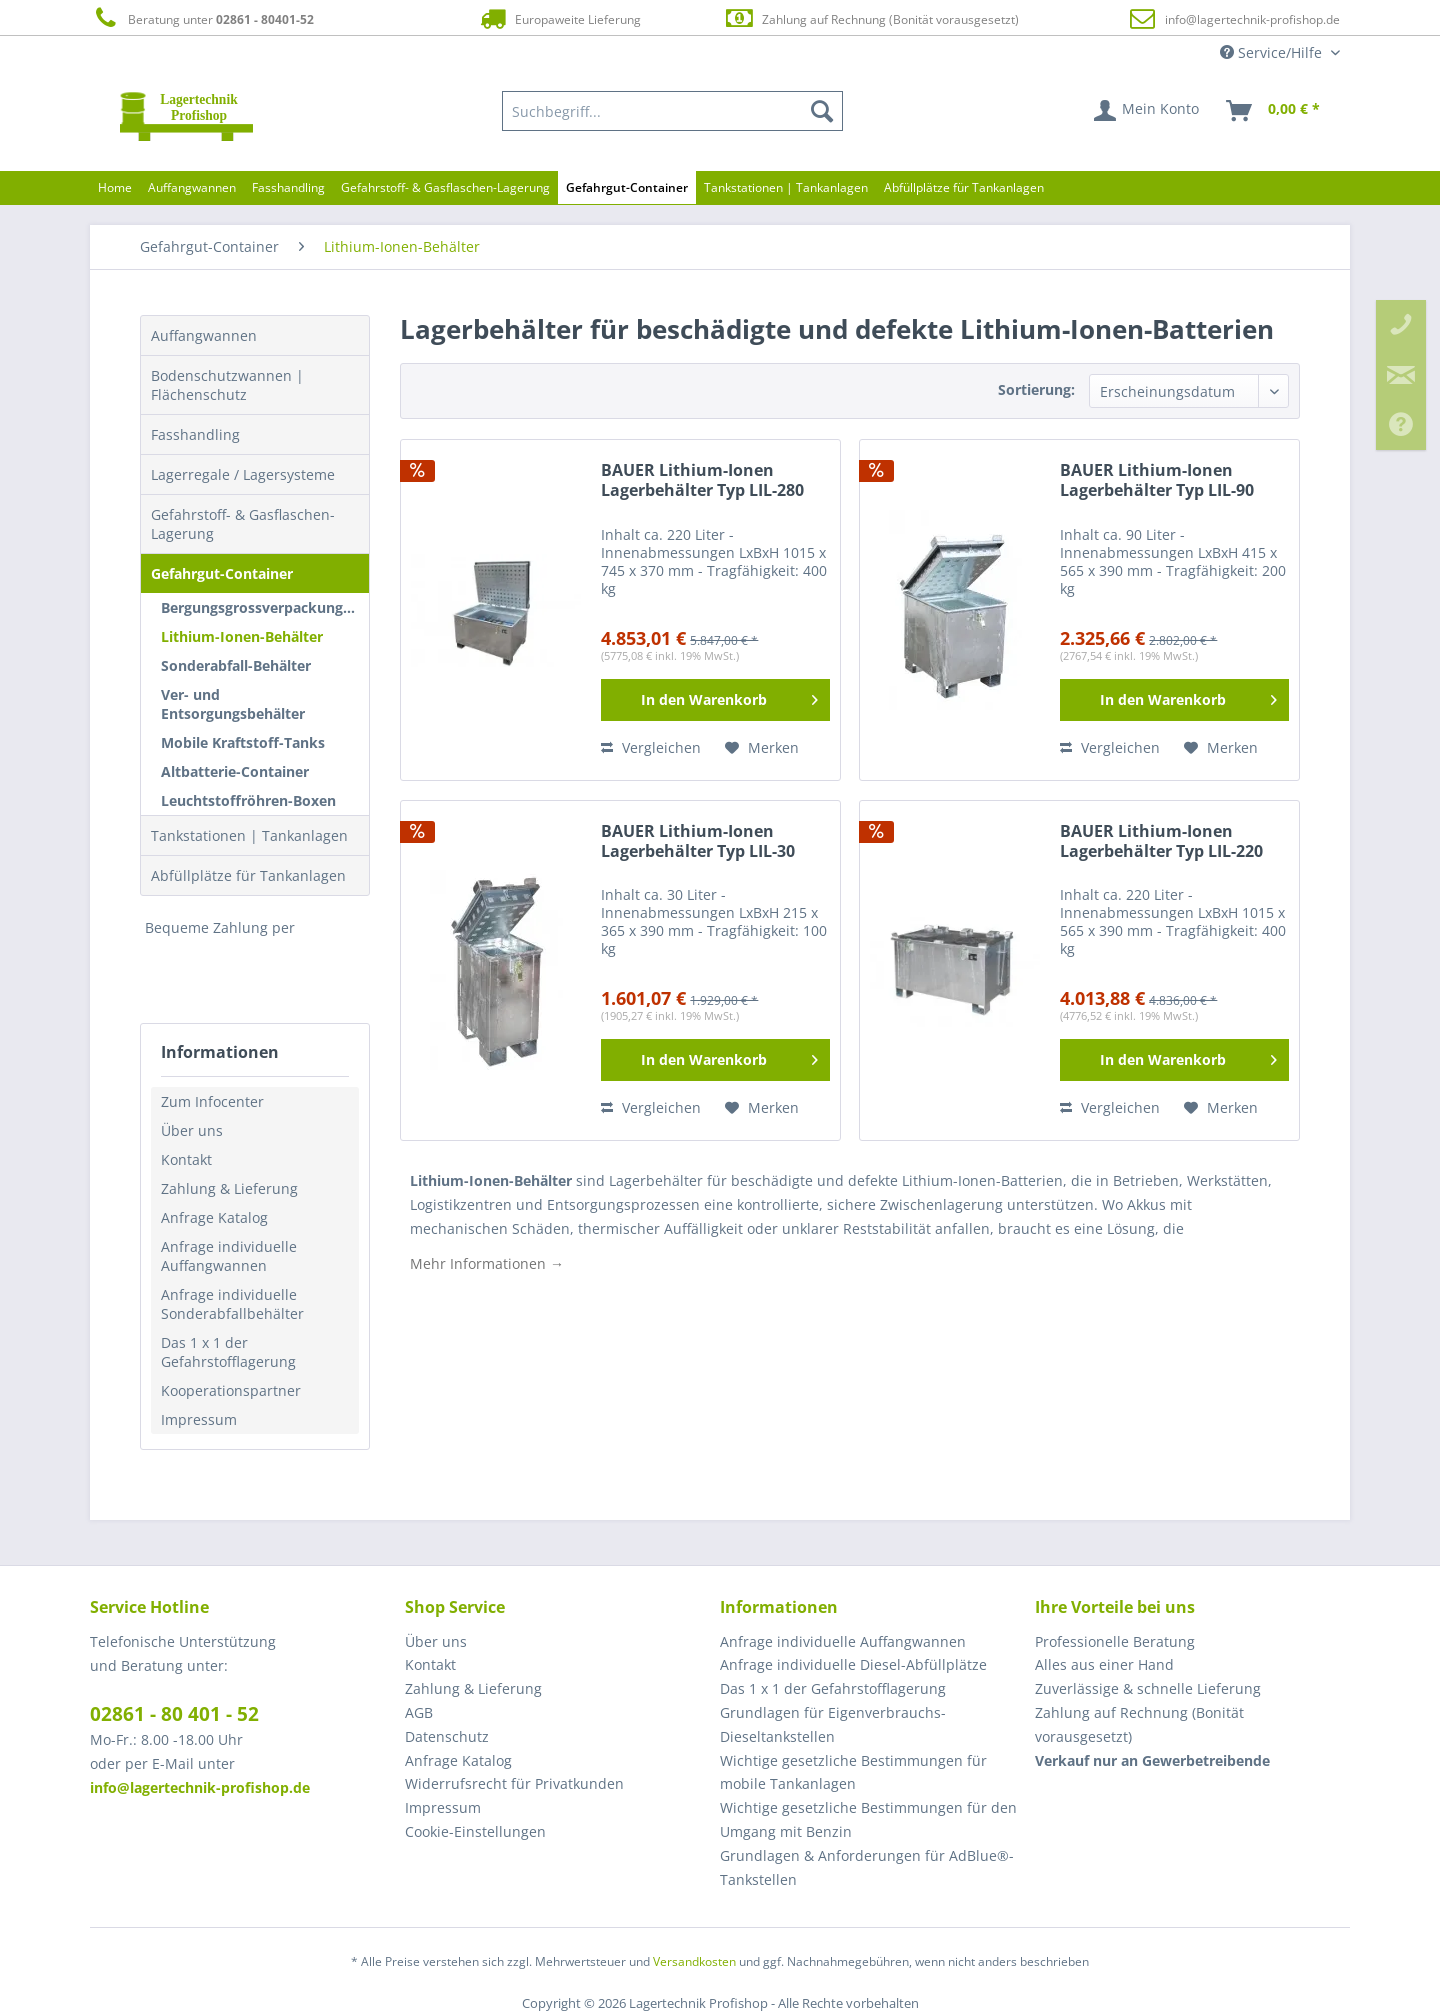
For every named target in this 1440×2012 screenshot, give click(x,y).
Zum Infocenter (212, 1101)
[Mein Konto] (1147, 111)
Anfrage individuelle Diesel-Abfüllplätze (853, 1664)
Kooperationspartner (231, 1390)
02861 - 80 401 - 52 (174, 1714)
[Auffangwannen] (192, 187)
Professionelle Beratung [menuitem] (1115, 1641)
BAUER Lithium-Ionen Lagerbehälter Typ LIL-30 (698, 841)
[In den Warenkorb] (715, 700)
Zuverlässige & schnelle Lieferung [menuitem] (1148, 1688)
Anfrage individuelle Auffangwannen (229, 1256)
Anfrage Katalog (214, 1217)
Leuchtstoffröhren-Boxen (248, 800)
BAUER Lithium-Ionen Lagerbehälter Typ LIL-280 (702, 480)
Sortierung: (1036, 389)
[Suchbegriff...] (673, 111)
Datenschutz (447, 1736)
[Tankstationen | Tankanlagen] (786, 187)
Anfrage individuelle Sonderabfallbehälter (232, 1304)
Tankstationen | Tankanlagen (249, 835)
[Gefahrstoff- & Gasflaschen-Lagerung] (445, 187)
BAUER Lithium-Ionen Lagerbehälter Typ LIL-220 (1161, 841)
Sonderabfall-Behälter (236, 665)
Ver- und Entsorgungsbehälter (233, 704)
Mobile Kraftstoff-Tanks (243, 742)
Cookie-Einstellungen (475, 1831)
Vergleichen (651, 747)
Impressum (199, 1419)
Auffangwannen (204, 335)
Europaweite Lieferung (559, 18)
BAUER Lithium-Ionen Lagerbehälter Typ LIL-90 (1157, 480)
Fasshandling (195, 434)
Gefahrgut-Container (222, 573)
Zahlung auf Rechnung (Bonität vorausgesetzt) (871, 18)
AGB (419, 1712)
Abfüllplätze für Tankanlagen (248, 875)
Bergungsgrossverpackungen (260, 607)
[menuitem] (673, 111)
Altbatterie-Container (235, 771)
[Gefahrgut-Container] (627, 187)
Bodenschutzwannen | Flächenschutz (227, 385)
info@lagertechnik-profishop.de (1252, 19)
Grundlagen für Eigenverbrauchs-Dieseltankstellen (833, 1724)
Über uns (192, 1130)
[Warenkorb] (1274, 111)
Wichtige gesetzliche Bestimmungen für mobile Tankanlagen (853, 1772)
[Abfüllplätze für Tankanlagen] (964, 187)
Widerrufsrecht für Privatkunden (514, 1783)
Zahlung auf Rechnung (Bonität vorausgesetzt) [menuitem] (1139, 1724)
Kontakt (186, 1159)
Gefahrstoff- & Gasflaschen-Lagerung (243, 524)
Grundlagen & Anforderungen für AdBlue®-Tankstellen (867, 1867)
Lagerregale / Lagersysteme (243, 474)
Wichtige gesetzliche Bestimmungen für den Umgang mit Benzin (868, 1819)
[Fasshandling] (288, 187)
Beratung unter (202, 18)
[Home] (115, 187)
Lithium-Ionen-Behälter (242, 636)
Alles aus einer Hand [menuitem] (1104, 1664)
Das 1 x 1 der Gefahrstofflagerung (228, 1352)
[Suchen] (822, 111)
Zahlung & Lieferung (229, 1188)
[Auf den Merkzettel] (762, 748)
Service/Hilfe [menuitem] (1273, 52)
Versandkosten (694, 1961)
